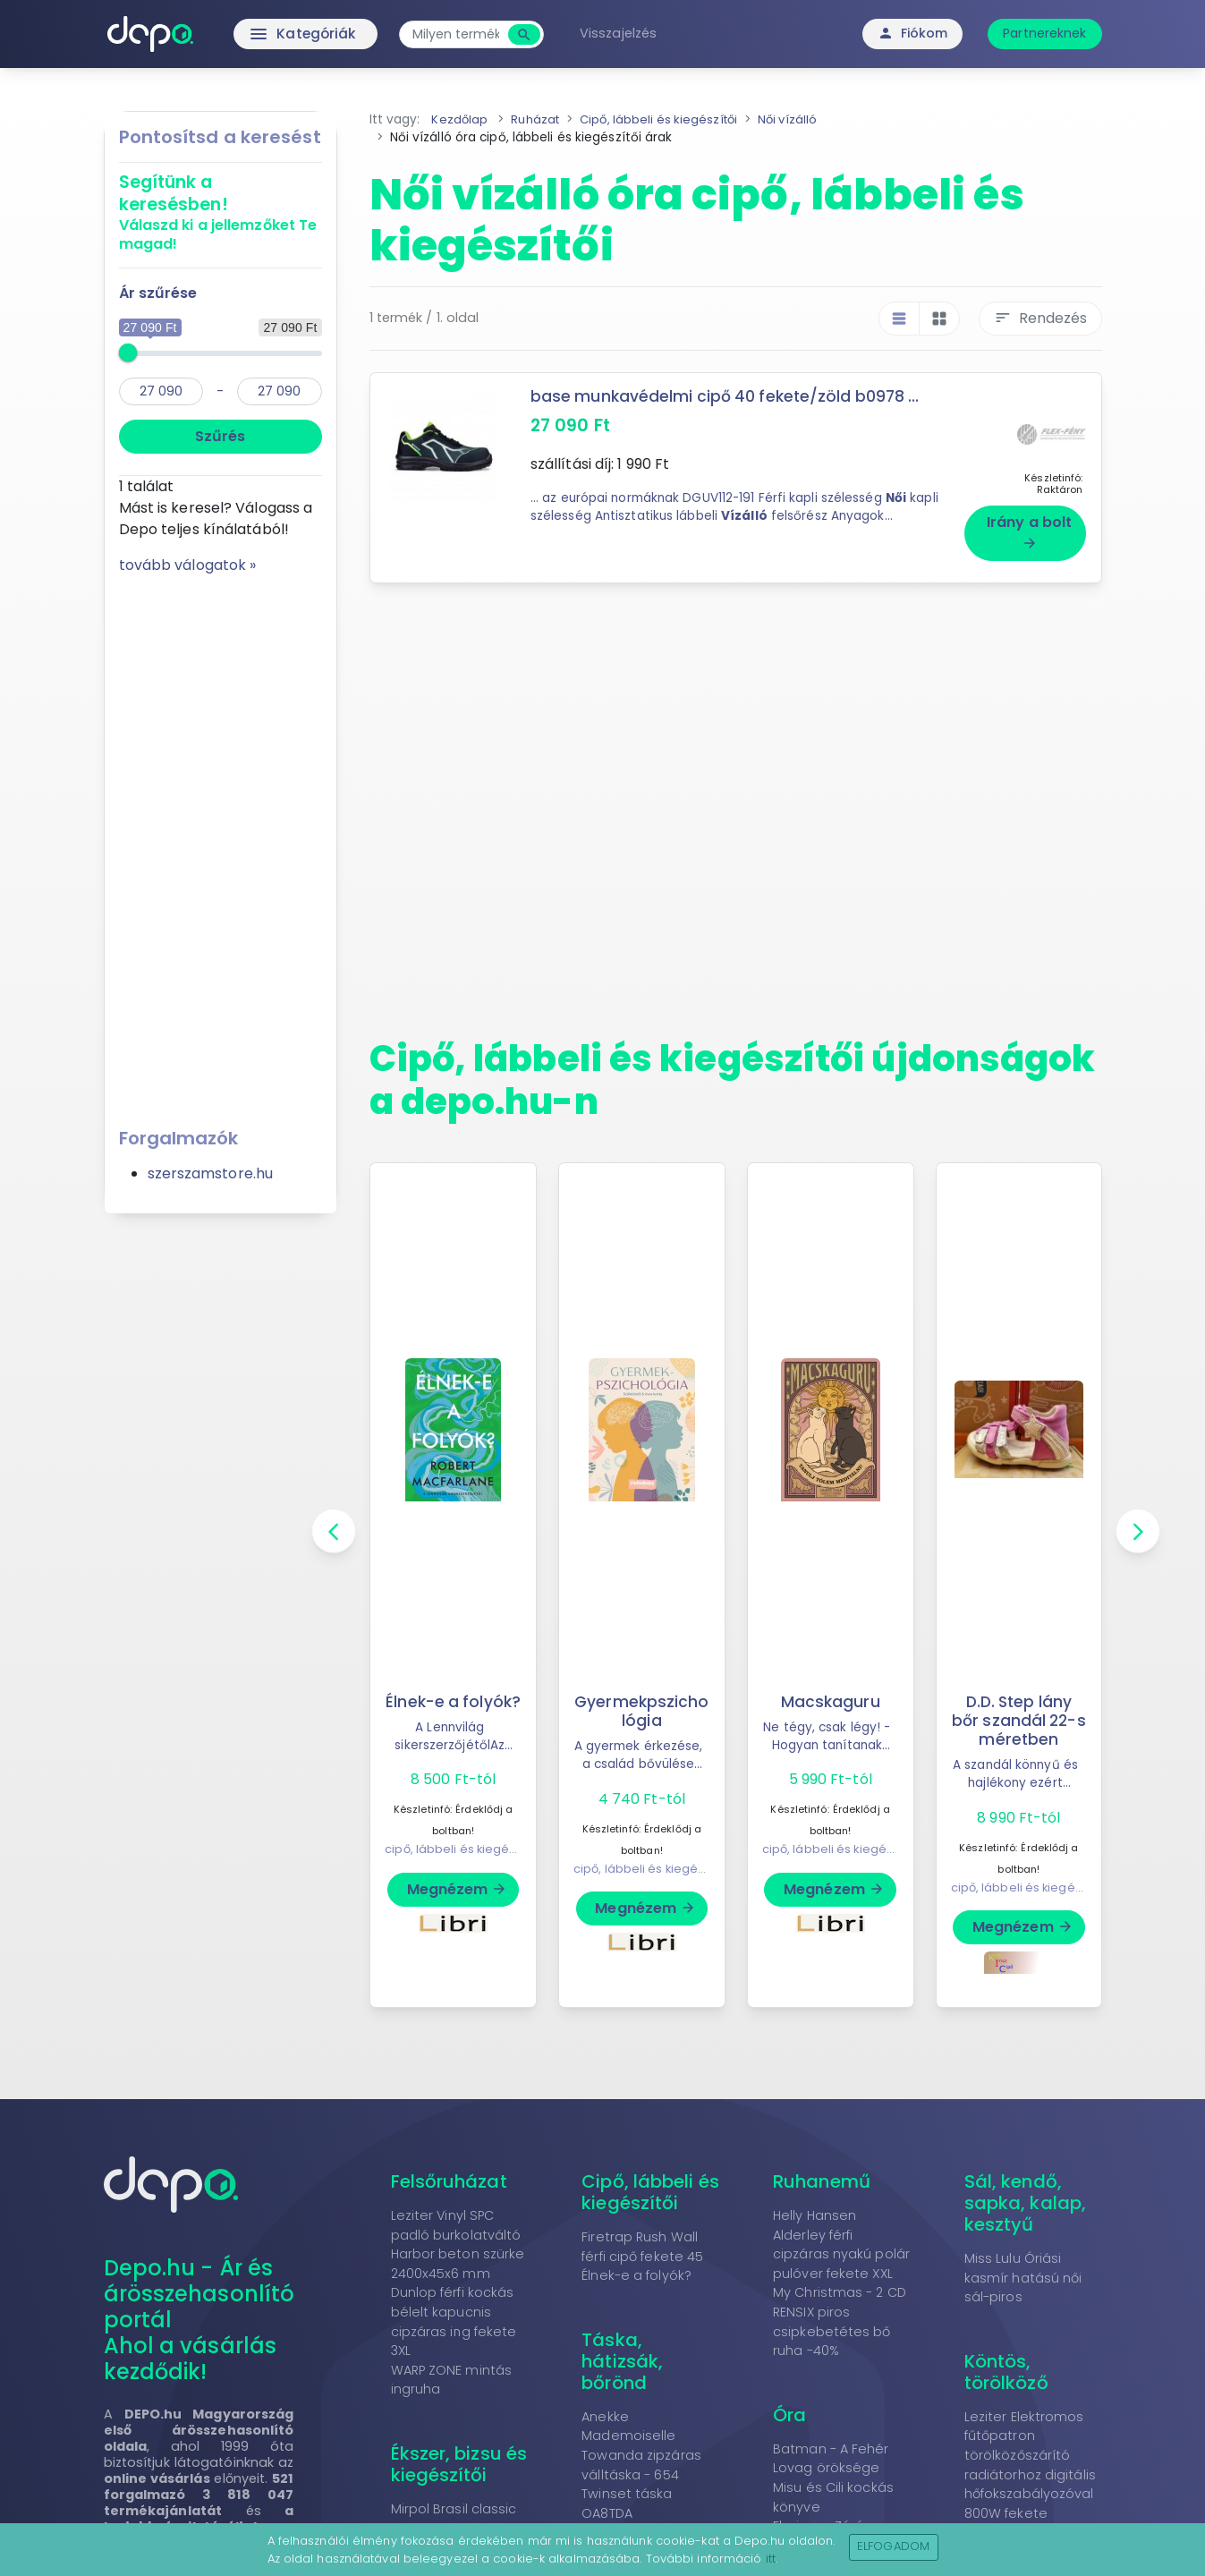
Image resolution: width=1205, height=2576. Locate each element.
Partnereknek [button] (1044, 33)
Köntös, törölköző (1006, 2365)
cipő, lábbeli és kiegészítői (462, 1861)
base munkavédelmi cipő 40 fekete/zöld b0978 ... (728, 396)
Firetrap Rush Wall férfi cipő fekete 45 (642, 2239)
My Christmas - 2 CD (839, 2286)
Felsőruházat (449, 2174)
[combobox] (464, 34)
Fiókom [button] (913, 33)
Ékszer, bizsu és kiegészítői (459, 2457)
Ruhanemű (821, 2174)
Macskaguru (830, 1694)
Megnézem (457, 1901)
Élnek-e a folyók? (453, 1704)
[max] (279, 391)
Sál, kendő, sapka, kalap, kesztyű (1025, 2196)
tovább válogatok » (188, 565)
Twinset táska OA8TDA (626, 2496)
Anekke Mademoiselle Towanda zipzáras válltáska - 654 (641, 2439)
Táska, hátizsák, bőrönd (622, 2354)
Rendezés (1040, 318)
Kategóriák (272, 34)
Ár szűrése (158, 293)
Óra (789, 2407)
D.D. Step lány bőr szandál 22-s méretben (1019, 1713)
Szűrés (220, 436)
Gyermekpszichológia (641, 1704)
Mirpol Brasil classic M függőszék (454, 2511)
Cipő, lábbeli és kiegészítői (650, 2185)
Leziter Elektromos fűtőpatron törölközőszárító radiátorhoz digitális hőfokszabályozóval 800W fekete (1030, 2458)
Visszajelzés (625, 33)
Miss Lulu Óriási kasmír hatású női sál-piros (1023, 2270)
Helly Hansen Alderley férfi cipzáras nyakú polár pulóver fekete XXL (841, 2237)
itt (771, 2558)
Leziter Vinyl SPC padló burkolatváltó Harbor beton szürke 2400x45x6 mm (458, 2237)
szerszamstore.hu (211, 1173)
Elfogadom (893, 2546)
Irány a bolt (1029, 524)
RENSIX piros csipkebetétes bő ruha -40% (832, 2324)
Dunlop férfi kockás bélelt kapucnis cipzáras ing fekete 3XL (454, 2315)
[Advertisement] (220, 844)
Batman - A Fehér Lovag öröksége (831, 2451)
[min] (161, 391)
